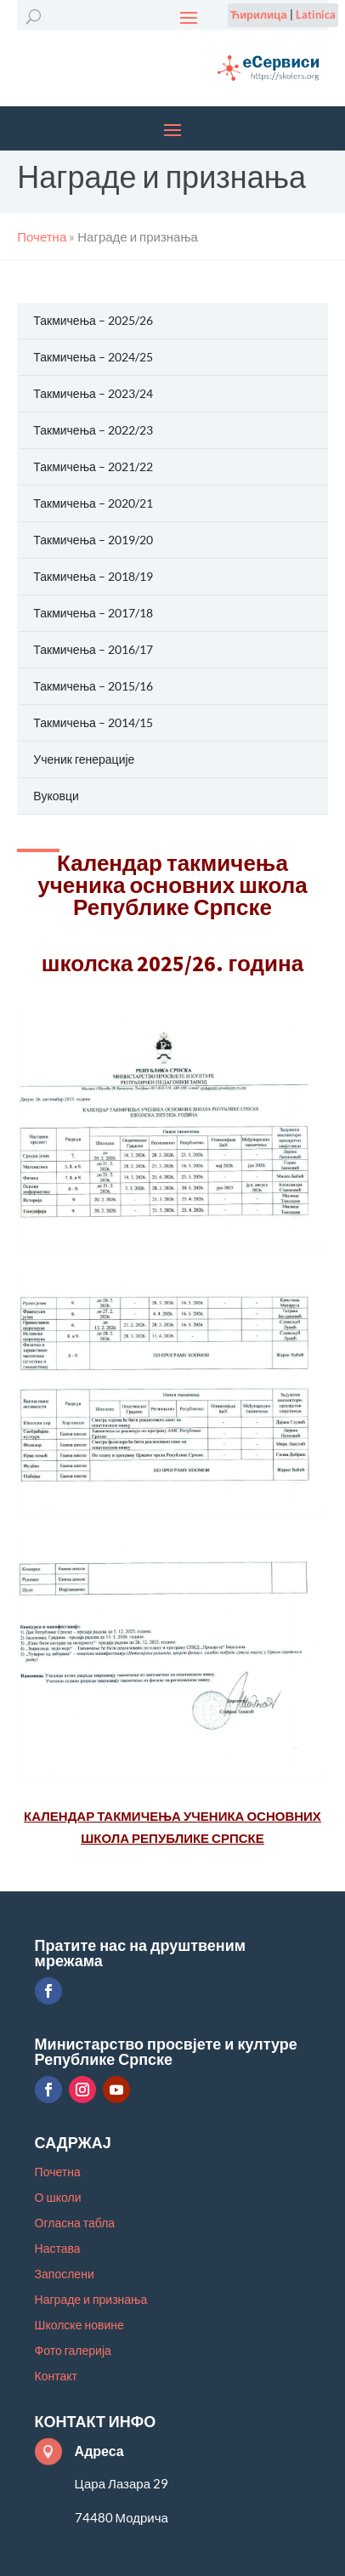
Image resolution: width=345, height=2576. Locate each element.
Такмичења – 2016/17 (93, 649)
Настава (58, 2249)
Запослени (64, 2274)
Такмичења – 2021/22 (93, 466)
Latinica (316, 14)
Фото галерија (73, 2351)
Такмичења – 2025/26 (93, 320)
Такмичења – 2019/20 (93, 539)
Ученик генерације (83, 759)
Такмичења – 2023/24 (93, 393)
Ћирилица (258, 14)
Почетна (58, 2172)
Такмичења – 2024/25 (93, 357)
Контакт (56, 2376)
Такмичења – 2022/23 (93, 430)
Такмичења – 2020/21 (93, 503)
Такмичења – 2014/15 (93, 722)
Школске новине (79, 2325)
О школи (58, 2198)
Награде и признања (91, 2300)
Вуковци (56, 795)
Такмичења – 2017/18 (93, 613)
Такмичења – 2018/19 (93, 576)
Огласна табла (75, 2223)
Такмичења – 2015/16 (93, 686)
